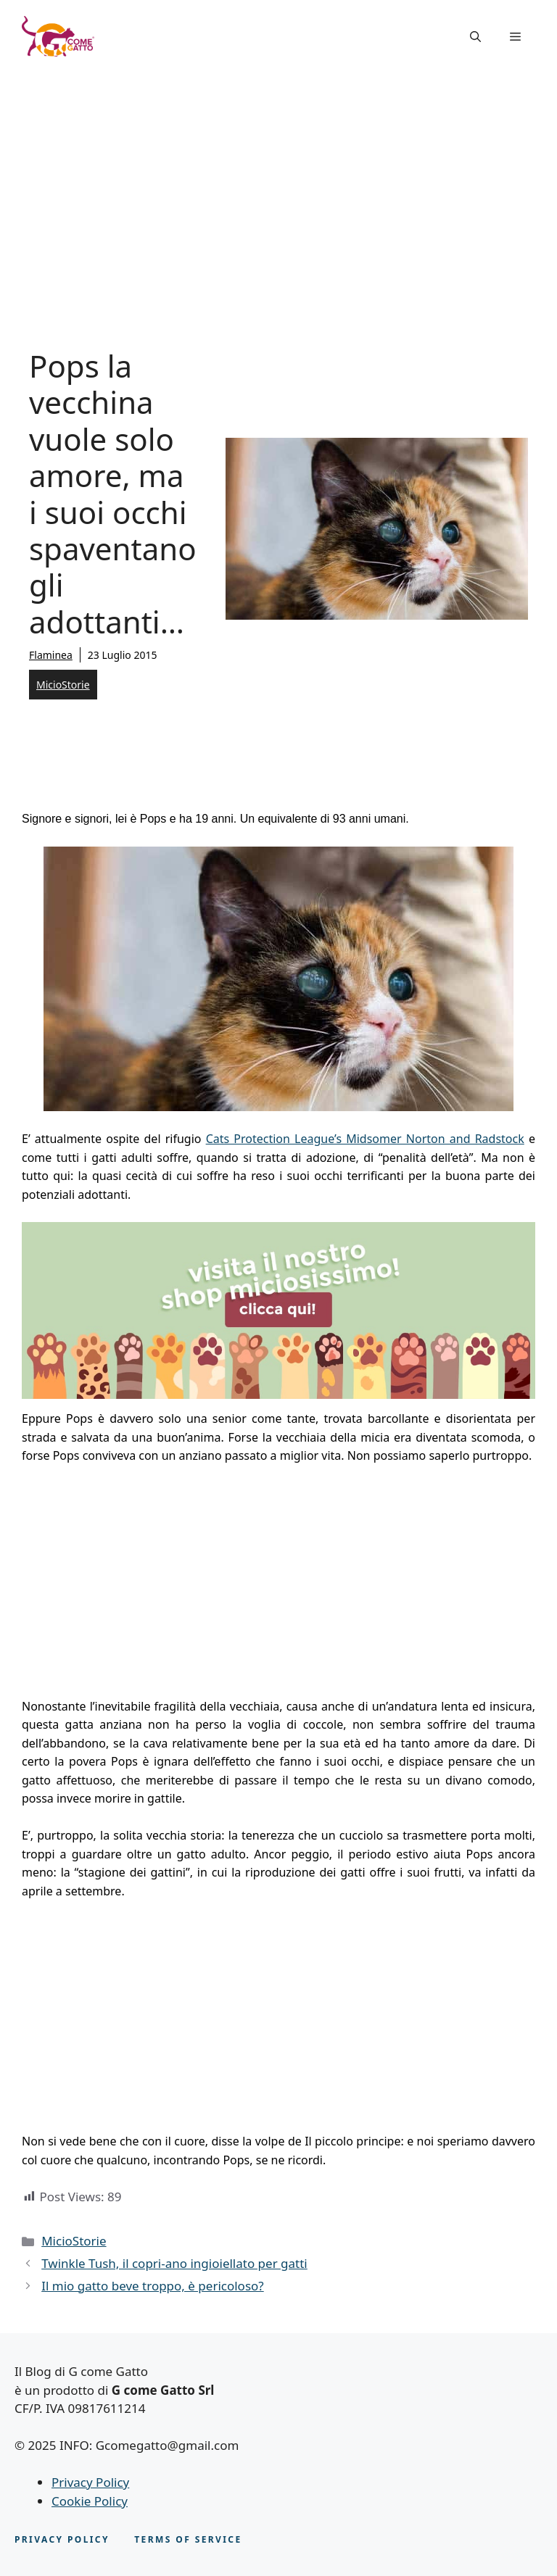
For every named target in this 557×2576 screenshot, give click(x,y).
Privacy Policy (90, 2482)
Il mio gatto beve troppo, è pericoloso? (152, 2285)
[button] (475, 36)
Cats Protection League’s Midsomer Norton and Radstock (365, 1139)
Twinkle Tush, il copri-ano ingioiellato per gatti (174, 2263)
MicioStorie (63, 684)
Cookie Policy (89, 2501)
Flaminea (51, 655)
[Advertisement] (278, 181)
